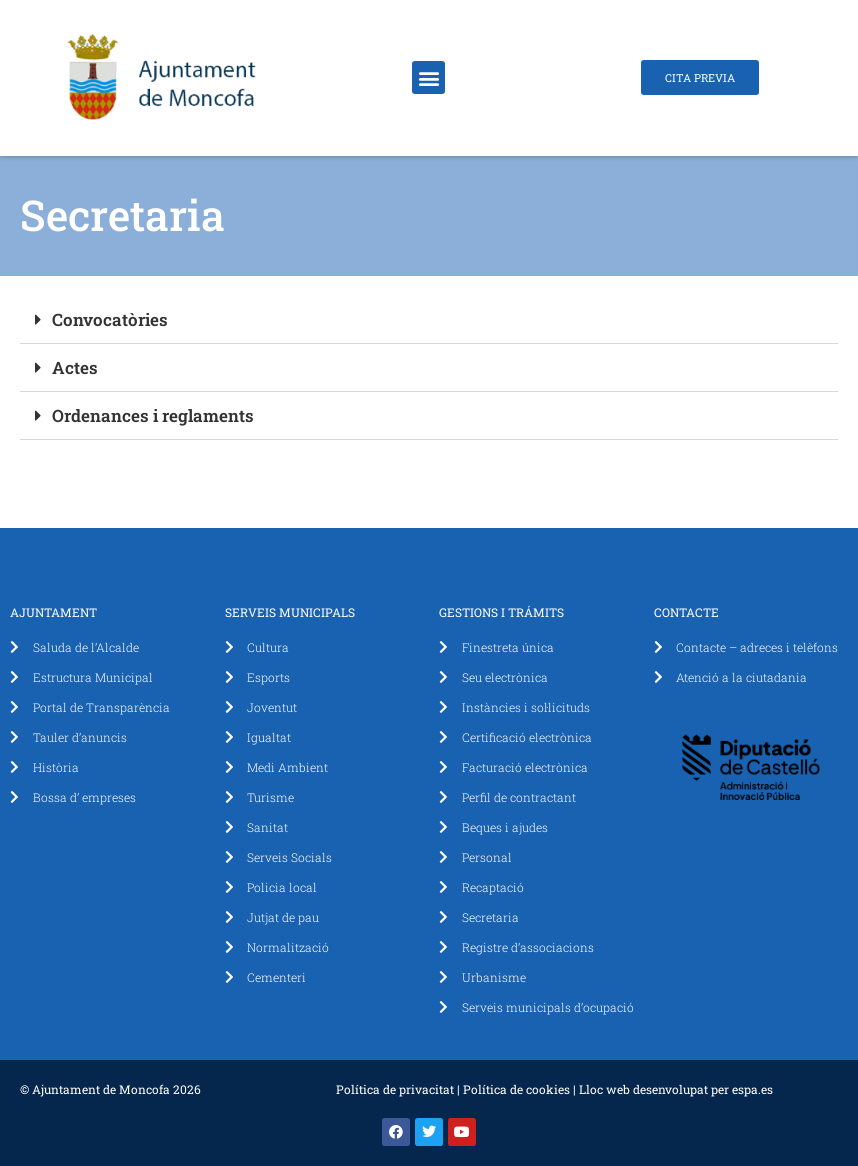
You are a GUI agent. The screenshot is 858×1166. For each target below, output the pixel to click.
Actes (75, 367)
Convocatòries (110, 319)
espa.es (752, 1089)
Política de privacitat (395, 1089)
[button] (428, 77)
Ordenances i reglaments (153, 415)
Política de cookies (516, 1089)
